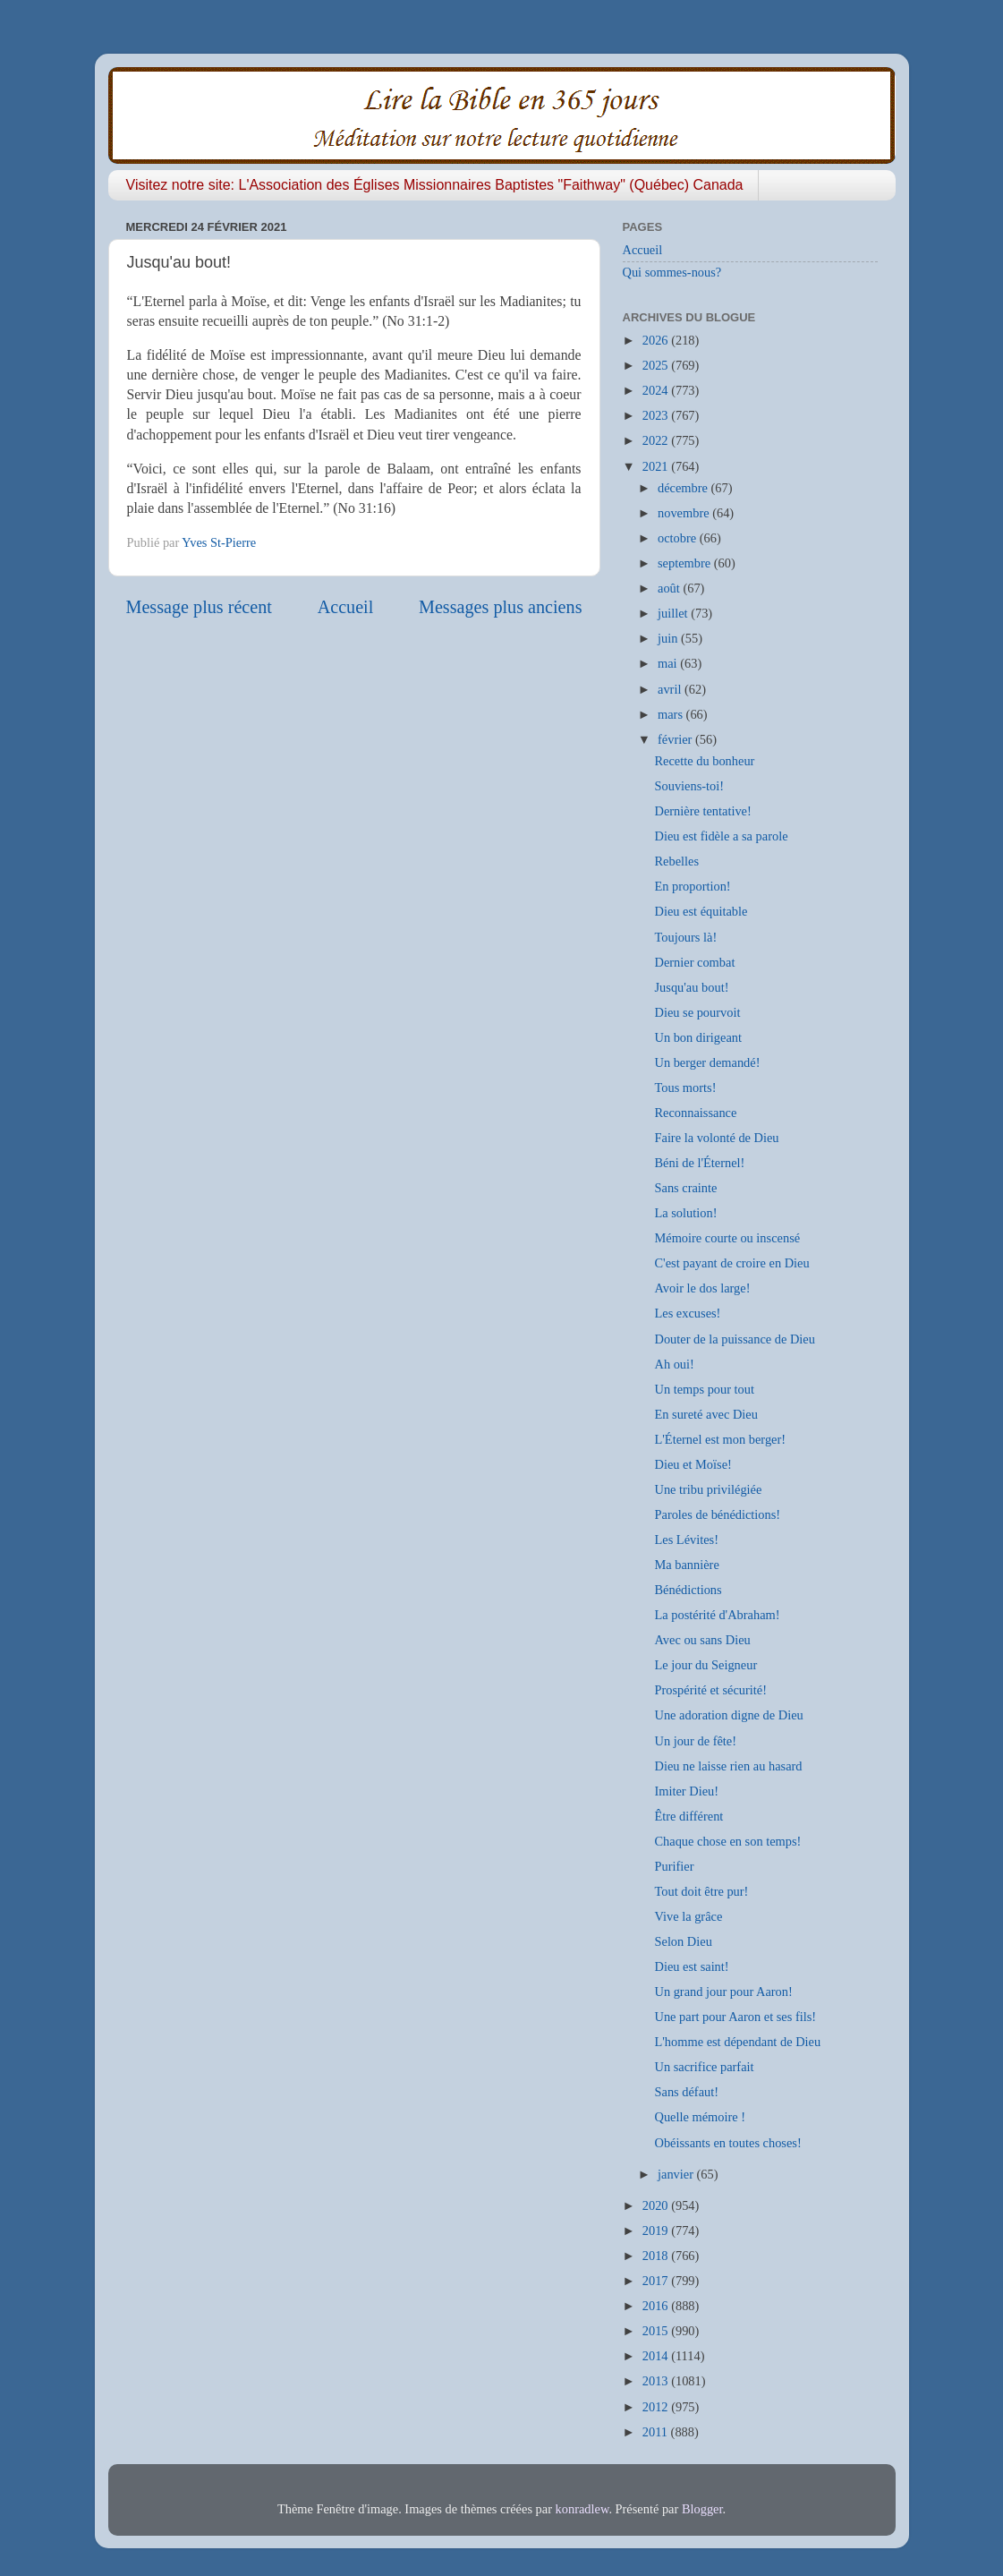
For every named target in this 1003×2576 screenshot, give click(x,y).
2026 (656, 340)
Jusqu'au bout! (691, 987)
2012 (656, 2407)
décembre (684, 488)
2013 (656, 2381)
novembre (685, 513)
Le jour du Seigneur (705, 1665)
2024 (656, 390)
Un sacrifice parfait (703, 2067)
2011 (656, 2432)
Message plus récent (199, 607)
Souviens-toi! (689, 786)
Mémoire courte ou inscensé (727, 1238)
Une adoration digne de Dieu (728, 1715)
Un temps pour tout (704, 1389)
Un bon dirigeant (698, 1037)
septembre (686, 563)
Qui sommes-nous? (672, 272)
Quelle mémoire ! (699, 2117)
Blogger (702, 2509)
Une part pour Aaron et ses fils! (735, 2016)
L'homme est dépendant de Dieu (737, 2041)
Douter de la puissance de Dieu (734, 1339)
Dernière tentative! (702, 811)
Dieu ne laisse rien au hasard (728, 1766)
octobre (679, 538)
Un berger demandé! (707, 1062)
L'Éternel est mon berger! (720, 1439)
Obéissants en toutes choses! (727, 2143)
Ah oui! (673, 1364)
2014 (656, 2356)
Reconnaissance (695, 1112)
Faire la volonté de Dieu (716, 1137)
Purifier (673, 1866)
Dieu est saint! (691, 1966)
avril (671, 689)
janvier (677, 2174)
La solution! (685, 1213)
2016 (656, 2306)
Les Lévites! (686, 1539)
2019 (656, 2230)
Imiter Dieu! (686, 1791)
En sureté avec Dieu (705, 1414)
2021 (656, 466)
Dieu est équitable (700, 911)
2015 (656, 2331)
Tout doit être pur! (701, 1891)
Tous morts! (685, 1087)
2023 (656, 415)
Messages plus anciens (500, 607)
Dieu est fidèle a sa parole (720, 836)
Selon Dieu (682, 1941)
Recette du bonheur (704, 761)
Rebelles (676, 861)
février (676, 739)
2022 (656, 440)
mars (672, 714)
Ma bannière (686, 1564)
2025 (656, 365)
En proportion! (692, 886)
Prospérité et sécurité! (710, 1690)
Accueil (346, 607)
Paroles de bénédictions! (717, 1514)
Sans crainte (685, 1188)
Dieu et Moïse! (692, 1464)
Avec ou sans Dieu (702, 1640)
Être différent (688, 1816)
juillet (674, 613)
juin (669, 638)
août (670, 588)
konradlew (582, 2509)
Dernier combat (694, 962)
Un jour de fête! (695, 1741)
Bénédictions (687, 1589)
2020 (656, 2205)
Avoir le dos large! (702, 1288)
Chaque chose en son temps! (727, 1841)
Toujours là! (685, 937)
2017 (656, 2280)
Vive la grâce (688, 1916)
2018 (656, 2255)
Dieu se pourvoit (697, 1012)
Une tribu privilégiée (707, 1489)
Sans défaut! (686, 2092)
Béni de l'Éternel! (699, 1163)
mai (669, 663)
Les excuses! (687, 1313)
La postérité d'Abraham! (716, 1615)
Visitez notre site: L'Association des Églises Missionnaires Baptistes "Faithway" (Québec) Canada (435, 184)
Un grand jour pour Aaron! (723, 1991)
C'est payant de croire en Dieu (731, 1263)
